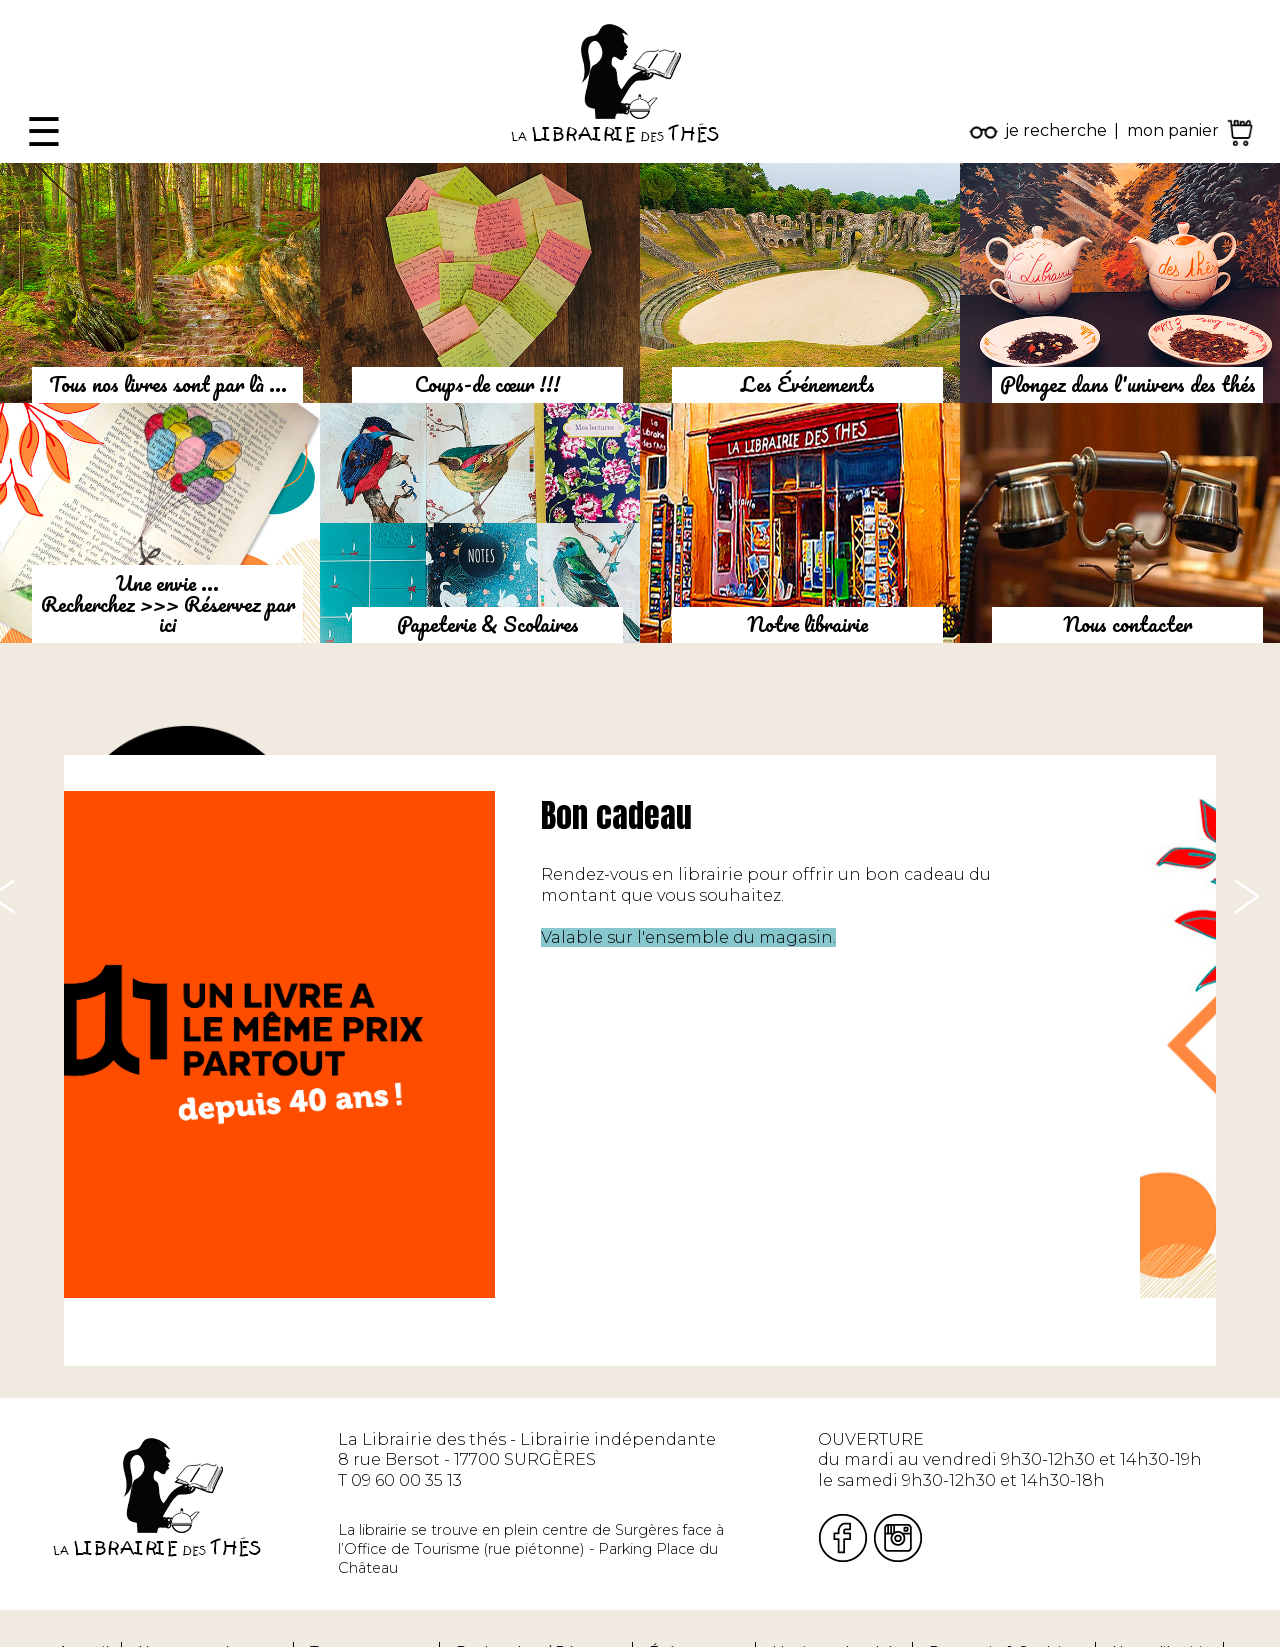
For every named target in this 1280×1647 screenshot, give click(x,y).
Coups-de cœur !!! (487, 384)
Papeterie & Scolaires (488, 624)
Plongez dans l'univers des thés (1128, 384)
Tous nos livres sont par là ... (168, 384)
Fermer (30, 9)
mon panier (1173, 130)
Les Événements (808, 384)
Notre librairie (807, 624)
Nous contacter (1127, 624)
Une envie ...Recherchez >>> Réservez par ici (168, 604)
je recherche (1056, 130)
